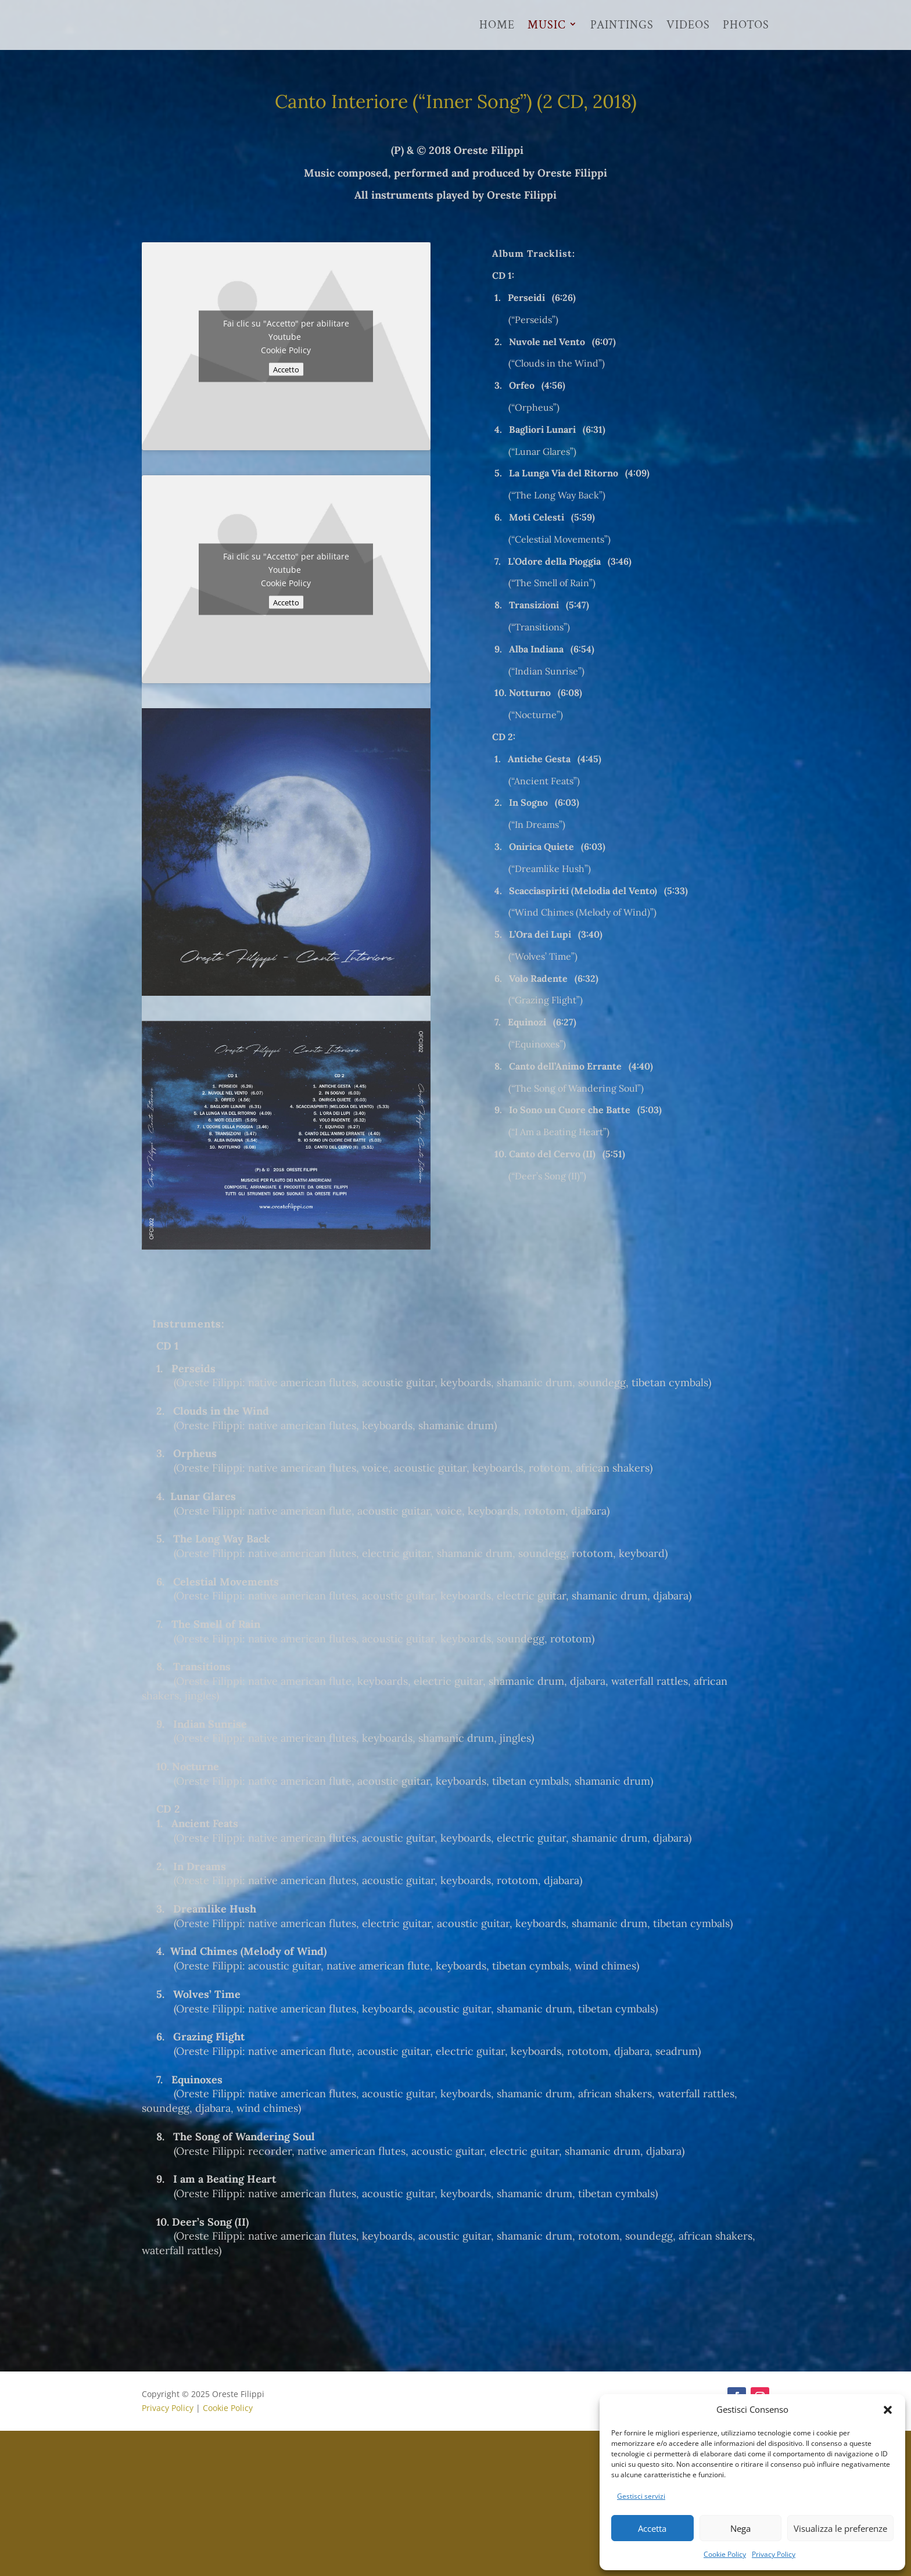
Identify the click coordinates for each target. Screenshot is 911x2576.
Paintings (622, 26)
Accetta (652, 2528)
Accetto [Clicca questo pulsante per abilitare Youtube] (286, 369)
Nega (740, 2528)
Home (497, 26)
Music (547, 26)
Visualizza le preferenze (840, 2528)
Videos (688, 26)
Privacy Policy (773, 2554)
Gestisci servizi (641, 2496)
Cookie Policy (725, 2554)
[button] (888, 2410)
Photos (746, 26)
